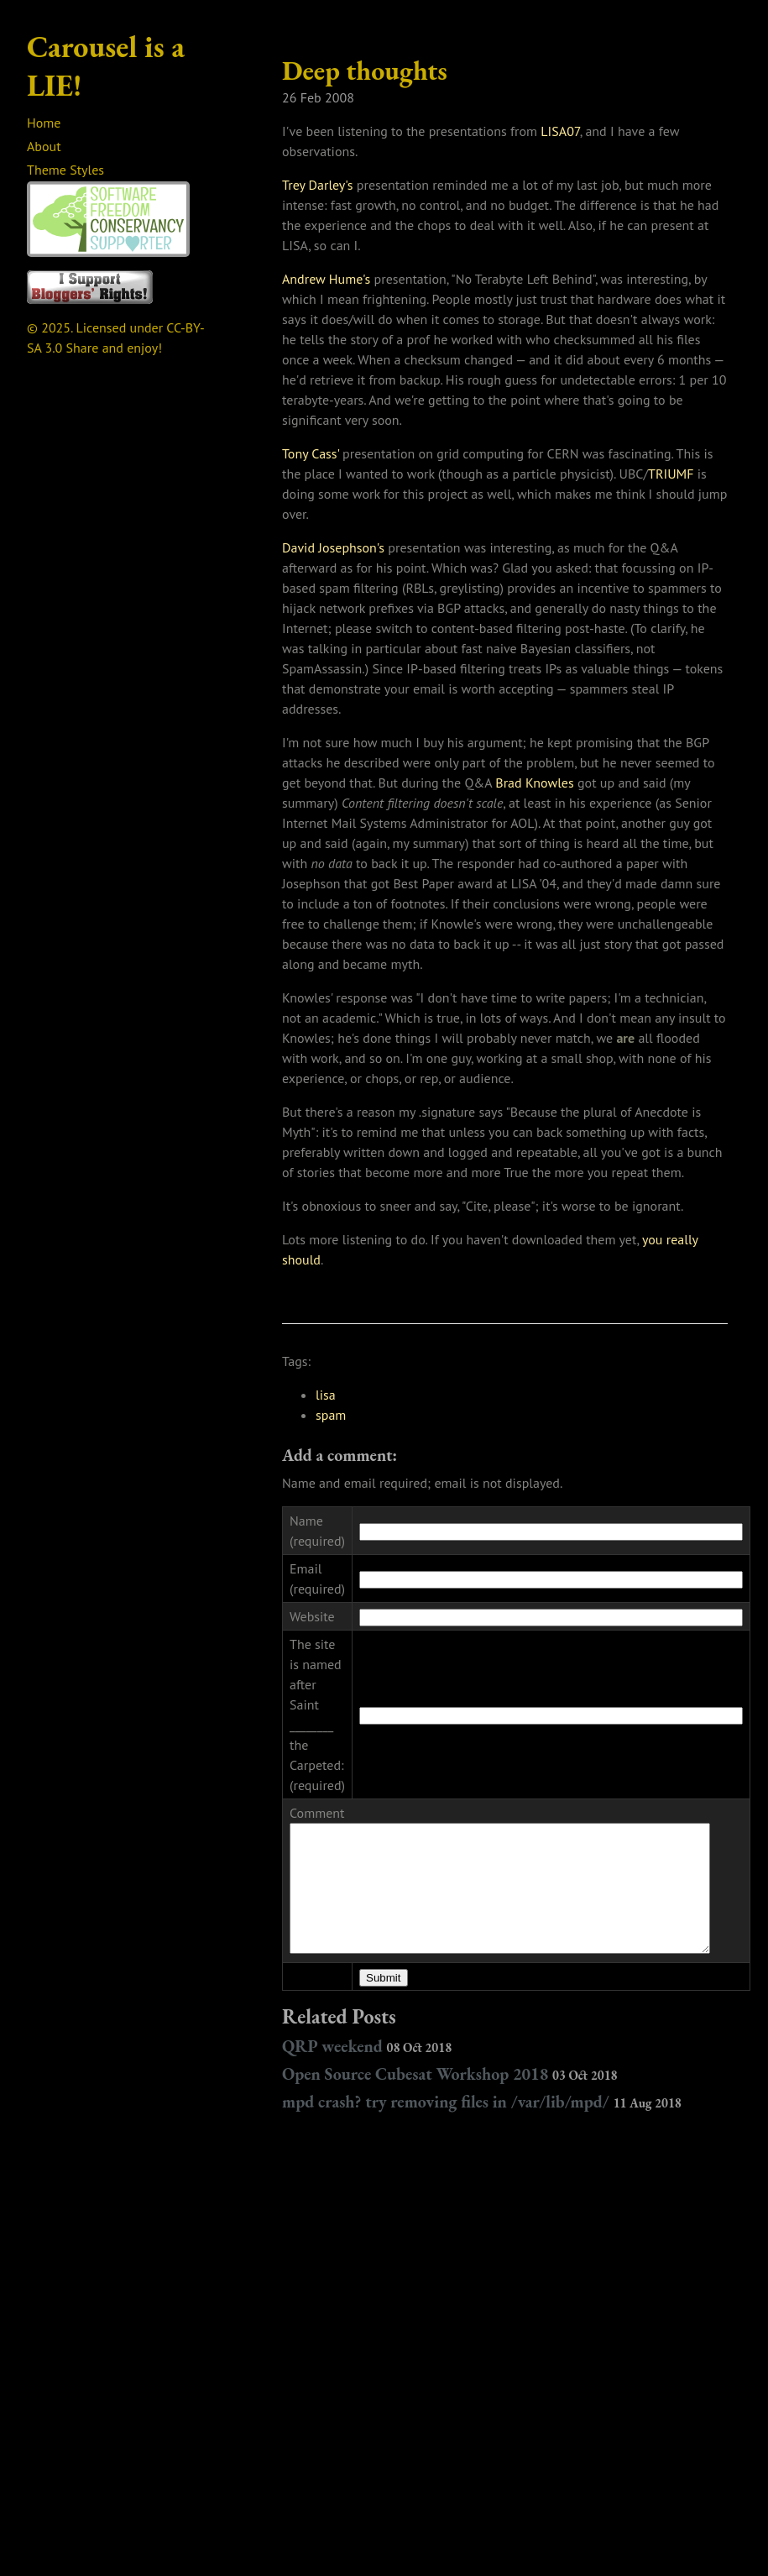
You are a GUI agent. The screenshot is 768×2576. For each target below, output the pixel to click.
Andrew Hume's (326, 278)
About (44, 146)
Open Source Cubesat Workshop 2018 (450, 2059)
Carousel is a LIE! (106, 66)
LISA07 (560, 131)
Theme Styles (65, 169)
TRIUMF (670, 473)
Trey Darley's (317, 184)
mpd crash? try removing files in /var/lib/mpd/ (482, 2086)
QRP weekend (367, 2031)
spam (331, 1414)
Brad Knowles (534, 782)
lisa (326, 1394)
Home (43, 122)
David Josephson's (333, 547)
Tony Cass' (310, 453)
